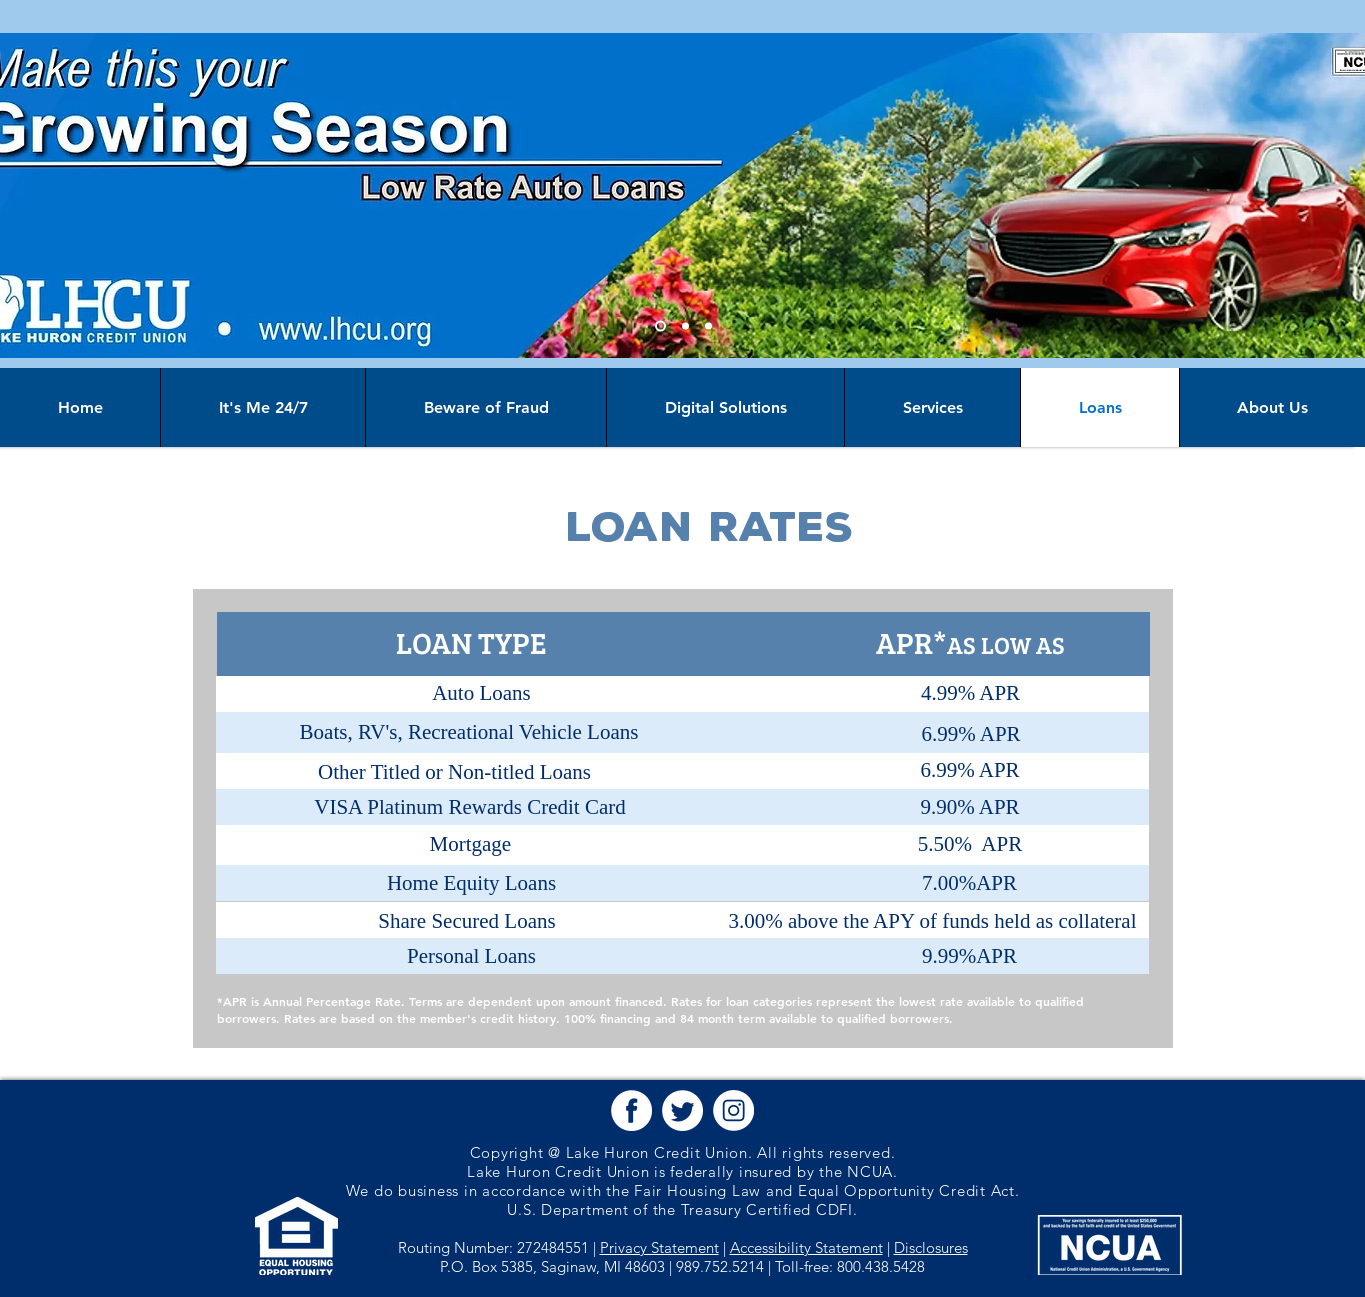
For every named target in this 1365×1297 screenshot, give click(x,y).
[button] (631, 1110)
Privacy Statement (659, 1247)
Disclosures (931, 1247)
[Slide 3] (708, 326)
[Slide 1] (660, 326)
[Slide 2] (685, 326)
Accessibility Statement (806, 1247)
